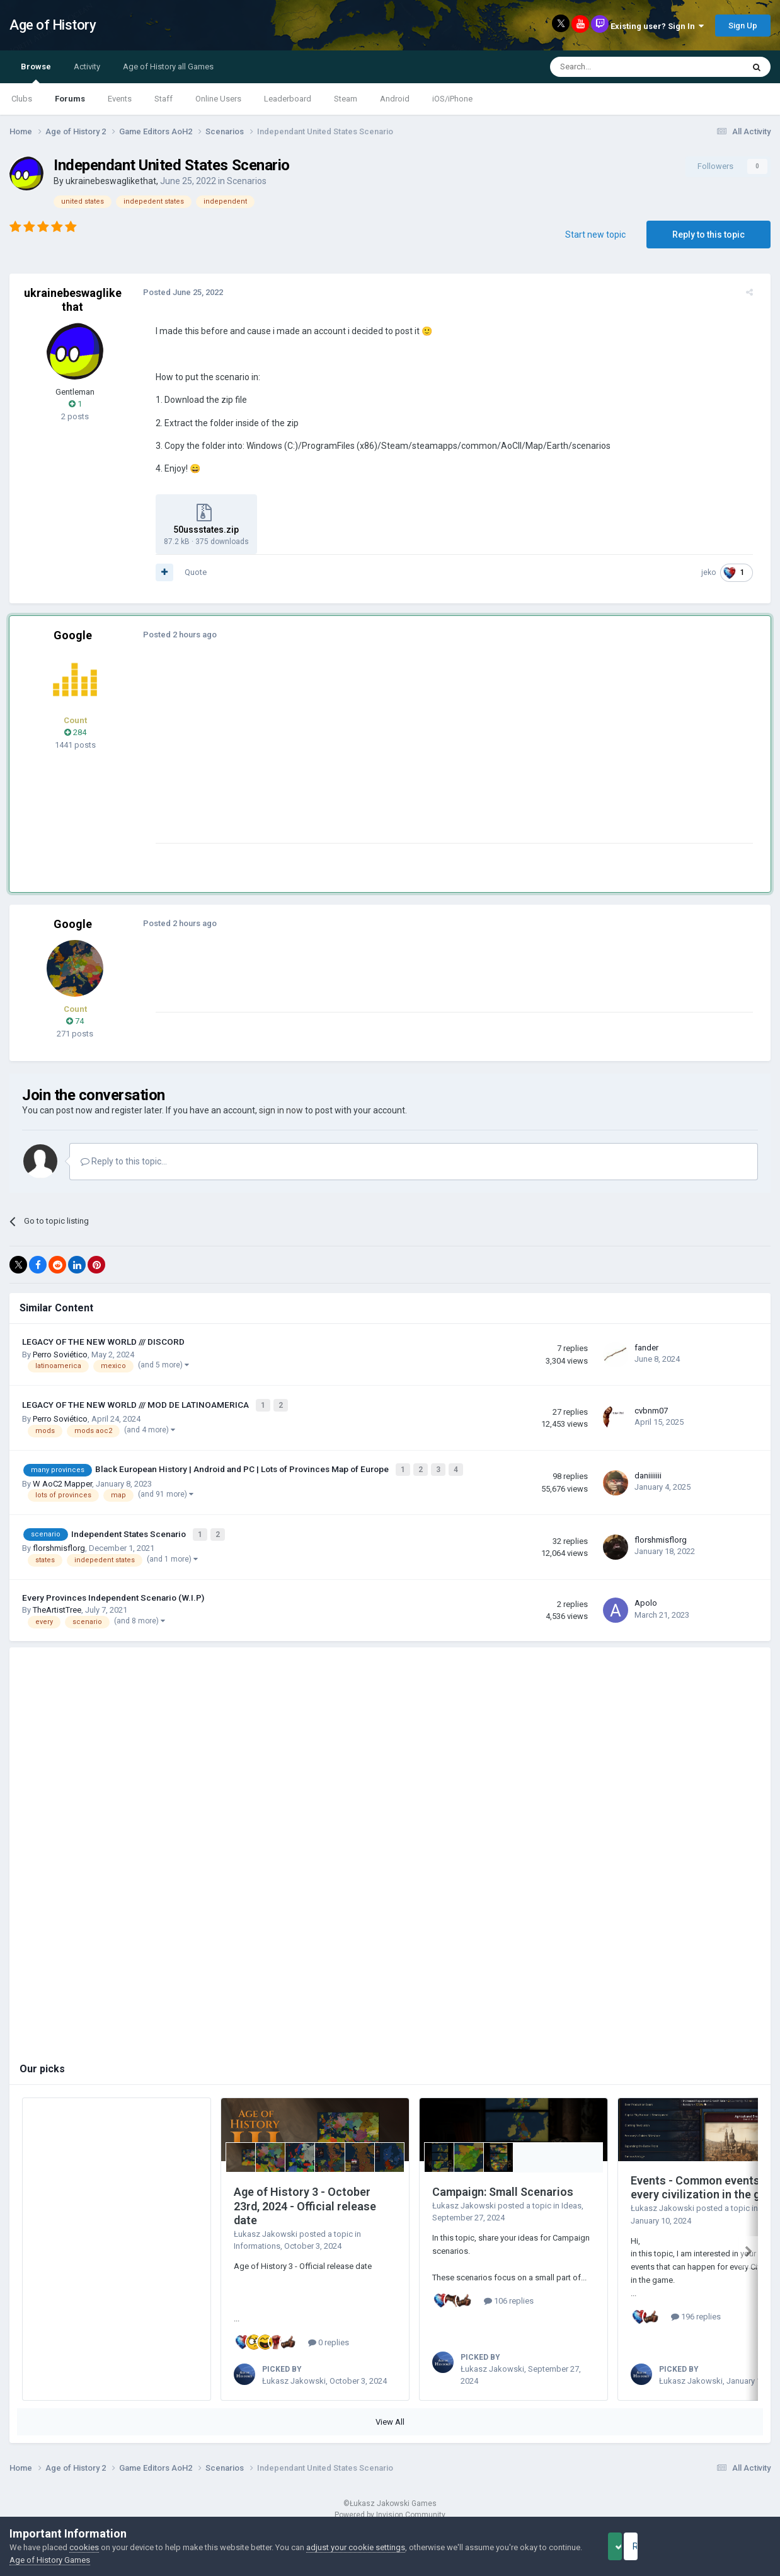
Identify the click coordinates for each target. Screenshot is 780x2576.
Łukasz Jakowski (265, 2226)
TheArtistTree (57, 1603)
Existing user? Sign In (657, 26)
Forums (70, 98)
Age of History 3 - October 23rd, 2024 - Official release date (305, 2199)
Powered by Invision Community (390, 2507)
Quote (188, 572)
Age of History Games (85, 2560)
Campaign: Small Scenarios (502, 2184)
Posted (175, 292)
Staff (163, 98)
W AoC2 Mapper (62, 1478)
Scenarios (247, 181)
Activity (87, 66)
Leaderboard (287, 98)
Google (73, 635)
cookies (84, 2547)
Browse (36, 72)
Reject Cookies (727, 2546)
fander (646, 1347)
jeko (716, 572)
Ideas (571, 2198)
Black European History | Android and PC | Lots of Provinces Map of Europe (243, 1466)
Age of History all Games (168, 66)
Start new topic (595, 234)
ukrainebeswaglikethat (111, 181)
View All (390, 2415)
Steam (345, 98)
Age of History (52, 25)
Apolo (645, 1596)
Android (395, 98)
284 (75, 732)
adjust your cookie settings (355, 2547)
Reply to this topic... (124, 1161)
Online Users (218, 98)
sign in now (281, 1110)
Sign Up (742, 25)
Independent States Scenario (129, 1528)
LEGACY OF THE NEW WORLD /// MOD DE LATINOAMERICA (136, 1403)
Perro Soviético (60, 1354)
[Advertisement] (377, 754)
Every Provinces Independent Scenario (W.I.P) (113, 1591)
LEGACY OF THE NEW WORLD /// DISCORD (103, 1342)
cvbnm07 (651, 1409)
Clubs (21, 98)
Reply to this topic (708, 234)
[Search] (616, 67)
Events (120, 98)
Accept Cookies (632, 2546)
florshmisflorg (59, 1541)
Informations (257, 2239)
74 (75, 1021)
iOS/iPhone (452, 98)
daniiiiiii (648, 1472)
